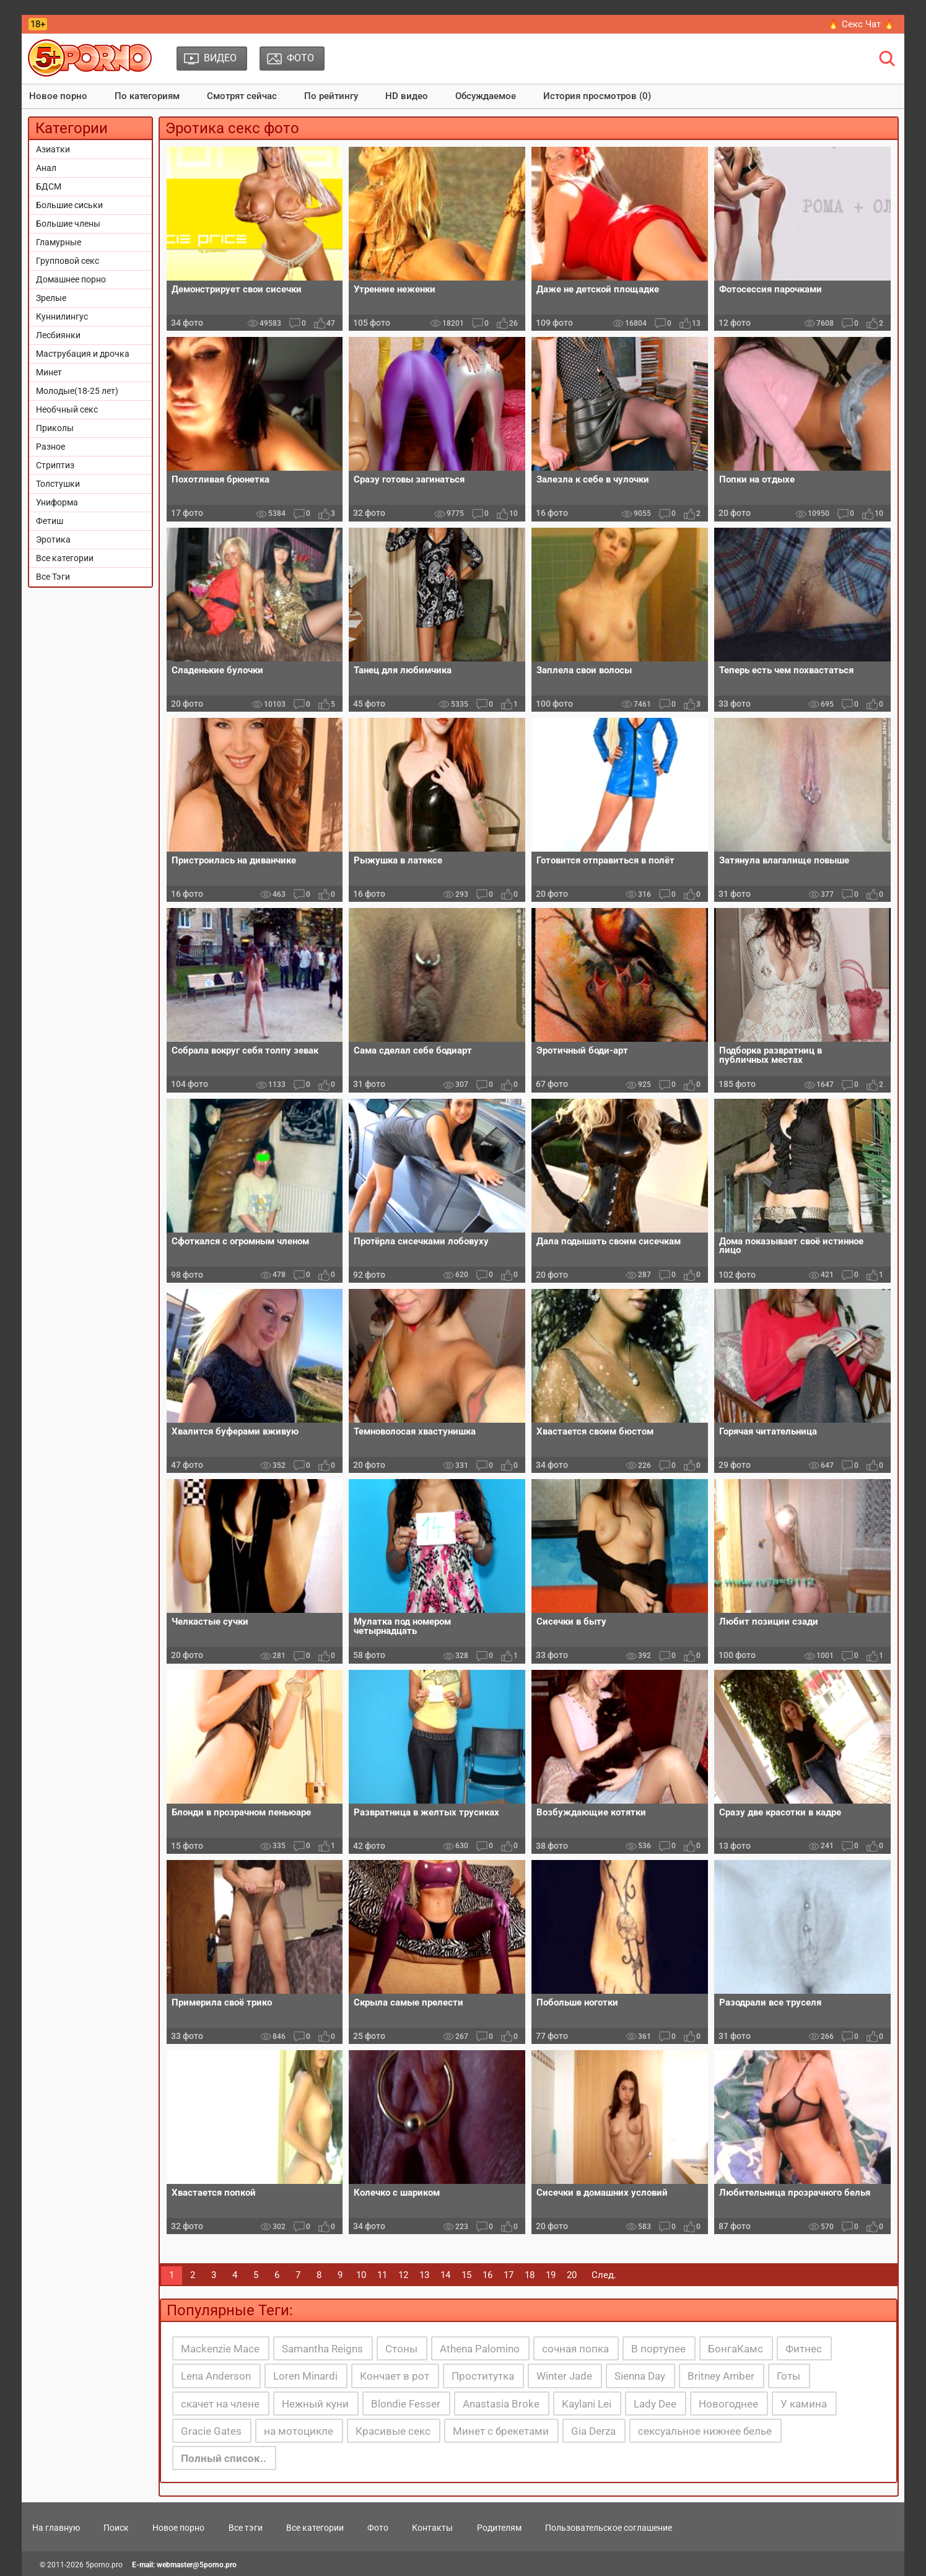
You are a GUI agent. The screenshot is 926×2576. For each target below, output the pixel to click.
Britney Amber (721, 2376)
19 (551, 2275)
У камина (803, 2404)
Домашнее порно (71, 279)
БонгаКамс (735, 2348)
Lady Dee (655, 2404)
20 (572, 2275)
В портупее (658, 2348)
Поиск (116, 2528)
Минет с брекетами (501, 2431)
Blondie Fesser (405, 2404)
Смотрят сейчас (242, 96)
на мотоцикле (298, 2431)
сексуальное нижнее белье (705, 2431)
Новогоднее (728, 2404)
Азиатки (53, 149)
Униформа (57, 502)
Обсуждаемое (485, 96)
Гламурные (58, 242)
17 (508, 2275)
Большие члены (68, 224)
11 (382, 2275)
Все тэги (246, 2528)
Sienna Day (639, 2376)
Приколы (55, 428)
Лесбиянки (58, 335)
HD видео (406, 96)
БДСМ (48, 186)
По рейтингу (331, 96)
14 (445, 2275)
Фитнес (803, 2348)
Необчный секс (67, 409)
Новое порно (58, 96)
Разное (50, 447)
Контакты (432, 2528)
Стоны (401, 2348)
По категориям (147, 96)
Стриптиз (55, 465)
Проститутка (483, 2376)
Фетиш (49, 521)
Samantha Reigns (322, 2348)
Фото (377, 2528)
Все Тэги (53, 577)
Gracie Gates (211, 2431)
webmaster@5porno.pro (197, 2565)
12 (403, 2275)
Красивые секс (393, 2431)
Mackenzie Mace (220, 2348)
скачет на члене (220, 2404)
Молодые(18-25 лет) (77, 391)
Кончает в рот (394, 2376)
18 (530, 2275)
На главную (56, 2528)
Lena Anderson (216, 2376)
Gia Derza (593, 2431)
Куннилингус (62, 316)
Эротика (53, 539)
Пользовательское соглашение (608, 2528)
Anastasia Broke (501, 2404)
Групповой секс (67, 261)
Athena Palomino (480, 2348)
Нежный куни (315, 2404)
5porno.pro (104, 2565)
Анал (46, 168)
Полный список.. (223, 2458)
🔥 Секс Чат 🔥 (861, 24)
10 (361, 2275)
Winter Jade (564, 2376)
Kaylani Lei (586, 2404)
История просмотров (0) (597, 96)
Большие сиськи (69, 205)
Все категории (65, 558)
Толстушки (58, 484)
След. (604, 2275)
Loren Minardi (305, 2376)
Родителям (499, 2528)
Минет (49, 372)
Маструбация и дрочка (82, 354)
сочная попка (575, 2348)
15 (466, 2275)
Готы (788, 2376)
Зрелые (51, 298)
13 (424, 2275)
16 (487, 2275)
